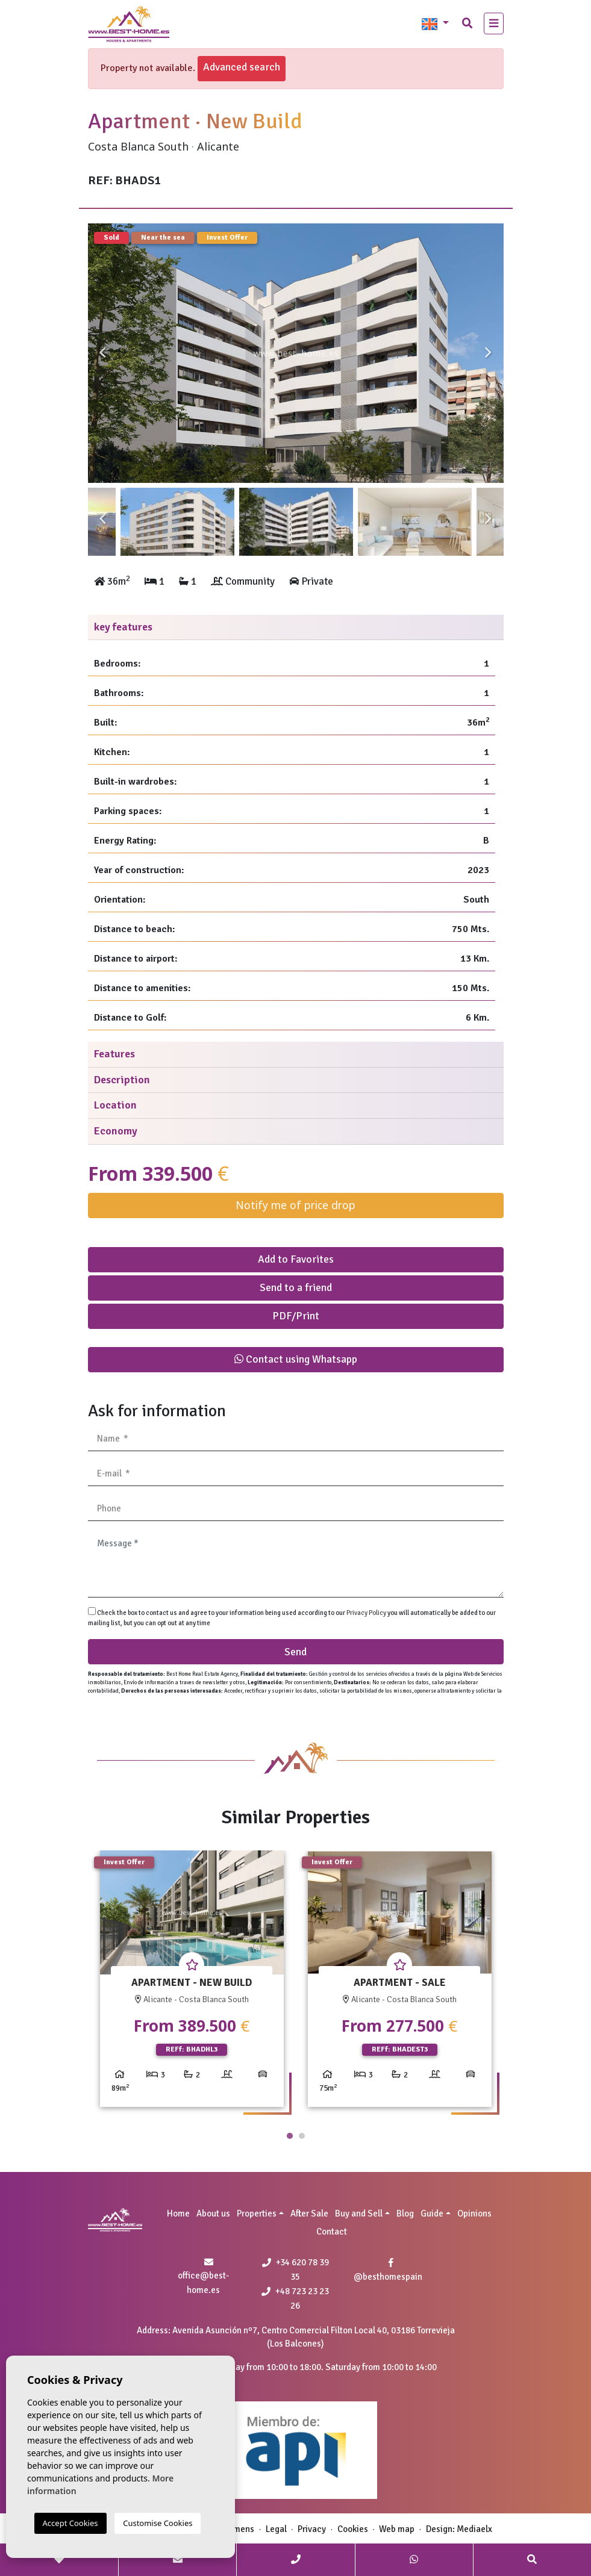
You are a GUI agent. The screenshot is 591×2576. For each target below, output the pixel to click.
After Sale (309, 2213)
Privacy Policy (366, 1613)
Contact (331, 2231)
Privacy (312, 2529)
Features (114, 1053)
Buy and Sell (359, 2213)
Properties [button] (257, 2213)
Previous (103, 353)
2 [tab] (302, 2136)
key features (123, 626)
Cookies (352, 2529)
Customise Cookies (157, 2523)
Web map (396, 2529)
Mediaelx (474, 2529)
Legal (276, 2529)
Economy (115, 1130)
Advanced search (241, 66)
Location (115, 1105)
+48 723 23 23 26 (295, 2298)
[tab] (296, 628)
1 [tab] (290, 2136)
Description (122, 1079)
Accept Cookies (70, 2523)
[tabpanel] (192, 1983)
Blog (405, 2213)
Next (489, 353)
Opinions (474, 2213)
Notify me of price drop (295, 1205)
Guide (432, 2213)
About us (213, 2213)
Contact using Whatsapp (295, 1359)
